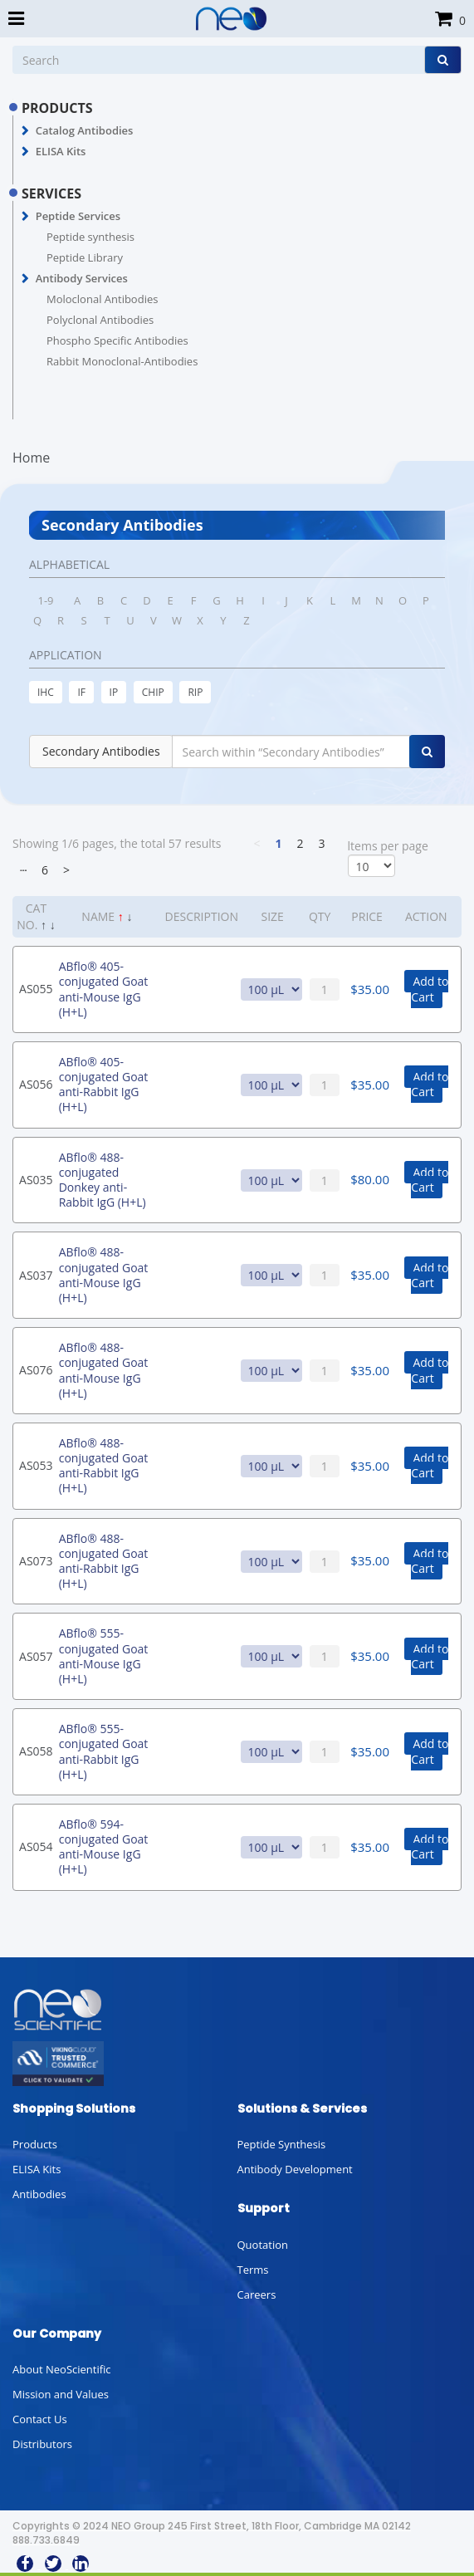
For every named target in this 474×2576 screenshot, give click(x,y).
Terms (253, 2269)
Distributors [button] (42, 2443)
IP (114, 692)
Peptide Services (78, 215)
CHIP (153, 692)
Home (31, 457)
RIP (195, 692)
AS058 (36, 1751)
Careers (256, 2294)
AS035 (36, 1180)
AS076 (36, 1370)
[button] (25, 131)
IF (81, 692)
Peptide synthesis (90, 236)
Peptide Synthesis (281, 2144)
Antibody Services (82, 278)
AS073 (36, 1561)
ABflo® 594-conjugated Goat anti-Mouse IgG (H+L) (104, 1847)
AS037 (36, 1275)
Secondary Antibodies (101, 751)
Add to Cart (429, 988)
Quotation (262, 2244)
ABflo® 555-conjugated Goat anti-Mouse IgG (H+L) (104, 1656)
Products (34, 2144)
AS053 (36, 1465)
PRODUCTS (57, 108)
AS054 (36, 1846)
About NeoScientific (61, 2369)
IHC (45, 692)
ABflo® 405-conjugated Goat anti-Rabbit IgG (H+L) (104, 1084)
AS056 (36, 1084)
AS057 (36, 1656)
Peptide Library (84, 257)
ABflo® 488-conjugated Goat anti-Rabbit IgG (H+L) (104, 1465)
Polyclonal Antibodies (100, 319)
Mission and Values (60, 2394)
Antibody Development (295, 2169)
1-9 (45, 600)
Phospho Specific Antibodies (117, 340)
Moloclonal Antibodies (102, 298)
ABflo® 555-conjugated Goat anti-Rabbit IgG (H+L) (104, 1751)
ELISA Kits (61, 151)
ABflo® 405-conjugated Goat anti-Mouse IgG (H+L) (104, 989)
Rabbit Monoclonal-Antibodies (122, 361)
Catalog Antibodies (85, 130)
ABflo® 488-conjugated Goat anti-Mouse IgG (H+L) (104, 1274)
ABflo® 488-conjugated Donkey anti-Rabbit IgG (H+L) (102, 1180)
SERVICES (51, 193)
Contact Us (39, 2419)
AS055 (36, 989)
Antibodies (39, 2194)
